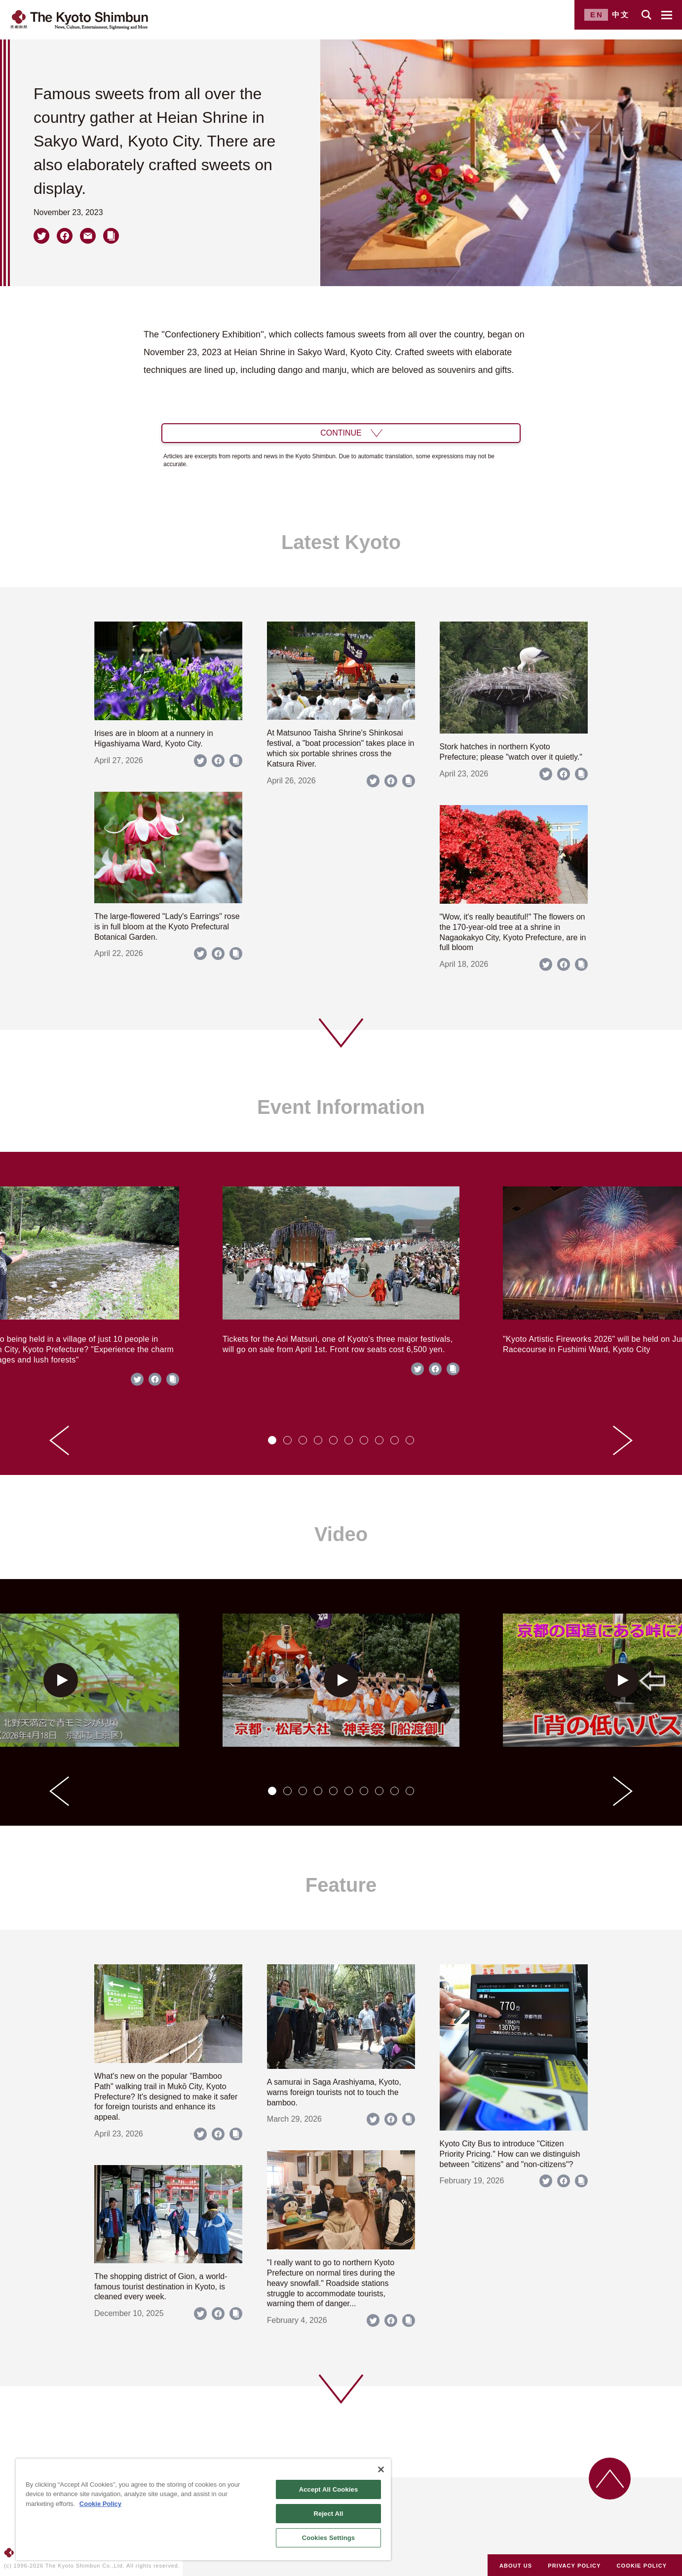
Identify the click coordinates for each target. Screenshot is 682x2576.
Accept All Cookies (328, 2489)
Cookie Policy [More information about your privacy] (100, 2503)
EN (597, 14)
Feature (341, 1885)
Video (341, 1534)
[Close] (381, 2469)
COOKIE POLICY (642, 2566)
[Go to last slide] (59, 1440)
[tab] (272, 1440)
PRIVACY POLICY (574, 2566)
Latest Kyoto (341, 542)
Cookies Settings (328, 2537)
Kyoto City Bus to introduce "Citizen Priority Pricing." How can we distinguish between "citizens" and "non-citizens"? (510, 2154)
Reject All (328, 2513)
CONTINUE (341, 433)
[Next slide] (623, 1440)
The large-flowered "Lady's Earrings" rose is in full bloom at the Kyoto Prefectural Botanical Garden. (167, 926)
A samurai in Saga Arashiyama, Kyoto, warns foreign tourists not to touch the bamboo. (334, 2092)
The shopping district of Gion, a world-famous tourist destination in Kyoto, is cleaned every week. (160, 2286)
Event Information (341, 1107)
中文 (621, 14)
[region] (203, 2509)
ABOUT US (515, 2566)
